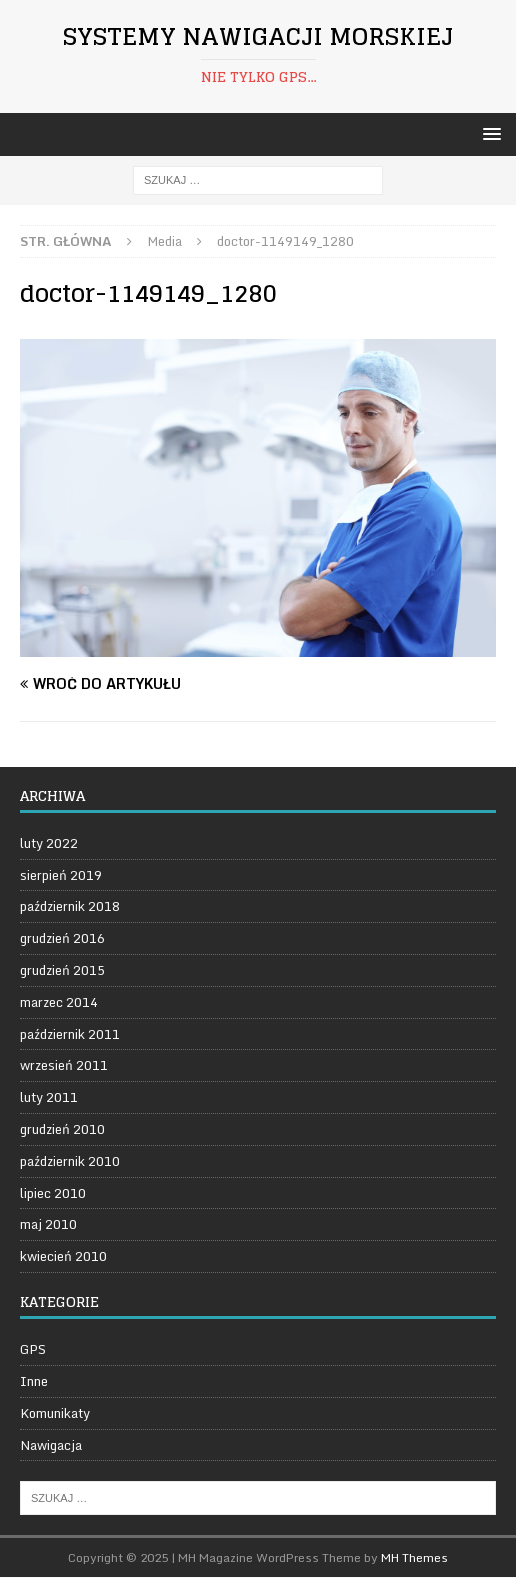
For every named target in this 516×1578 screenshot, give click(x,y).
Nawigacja (51, 1445)
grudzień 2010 (62, 1129)
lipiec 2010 (53, 1193)
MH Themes (414, 1557)
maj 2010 (48, 1224)
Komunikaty (55, 1413)
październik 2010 (70, 1161)
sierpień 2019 (61, 875)
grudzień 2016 (62, 938)
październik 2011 (70, 1034)
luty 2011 (49, 1097)
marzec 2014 (59, 1002)
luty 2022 (49, 843)
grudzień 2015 (62, 970)
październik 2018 (70, 906)
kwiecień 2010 (63, 1256)
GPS (33, 1349)
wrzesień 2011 (64, 1065)
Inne (34, 1381)
